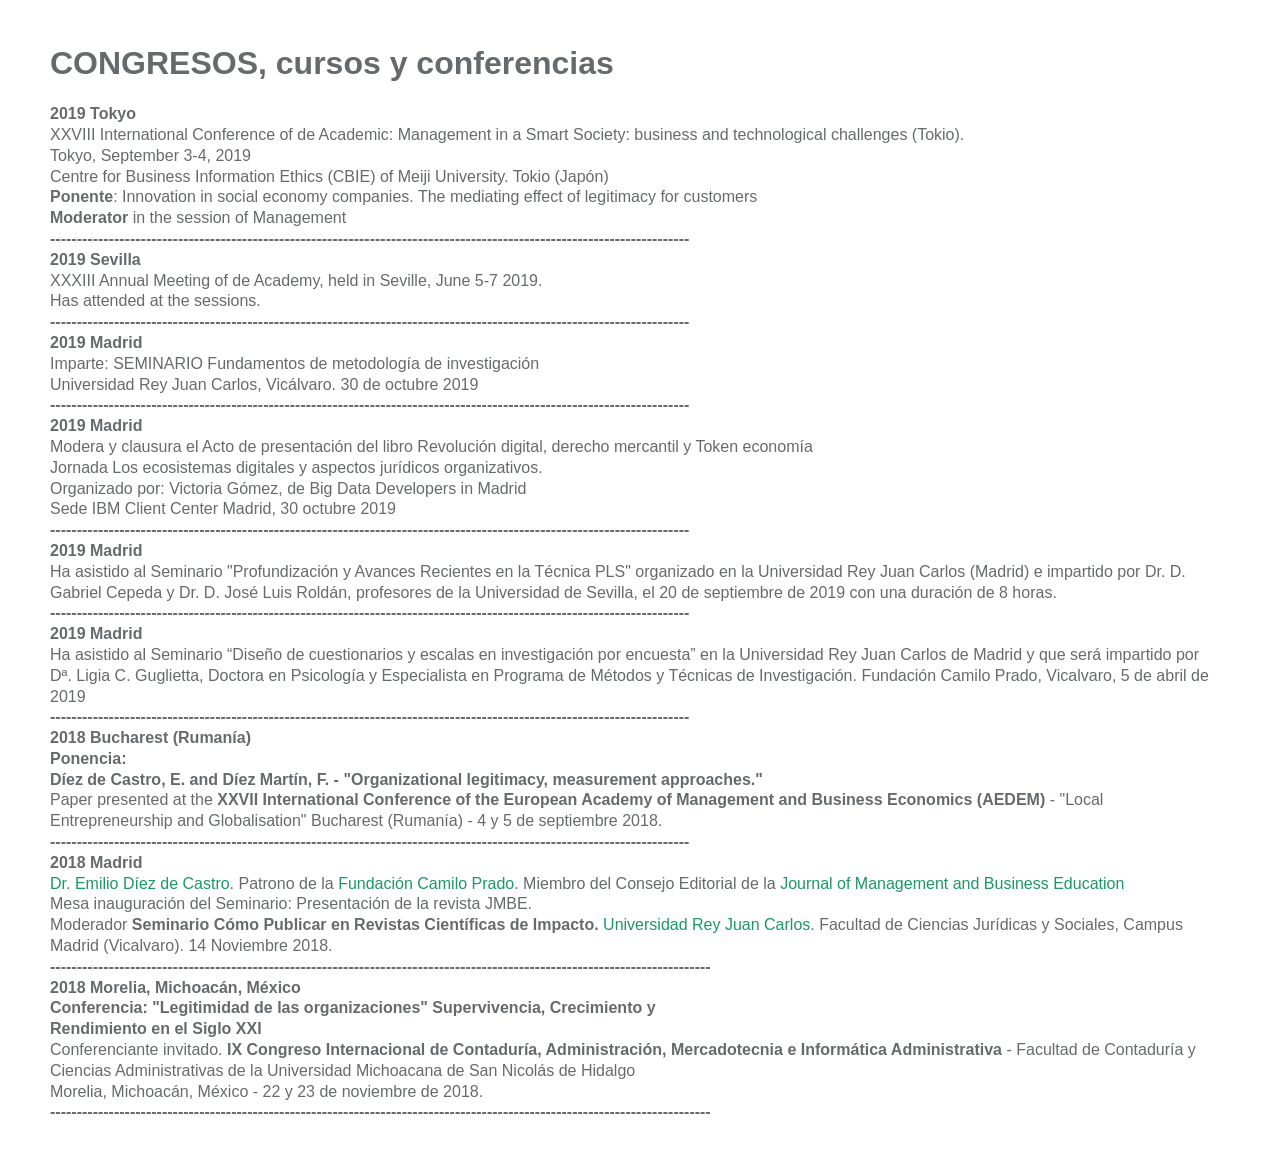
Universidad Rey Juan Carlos (706, 924)
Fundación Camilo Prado (426, 883)
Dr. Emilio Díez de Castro (140, 883)
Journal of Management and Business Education (952, 883)
